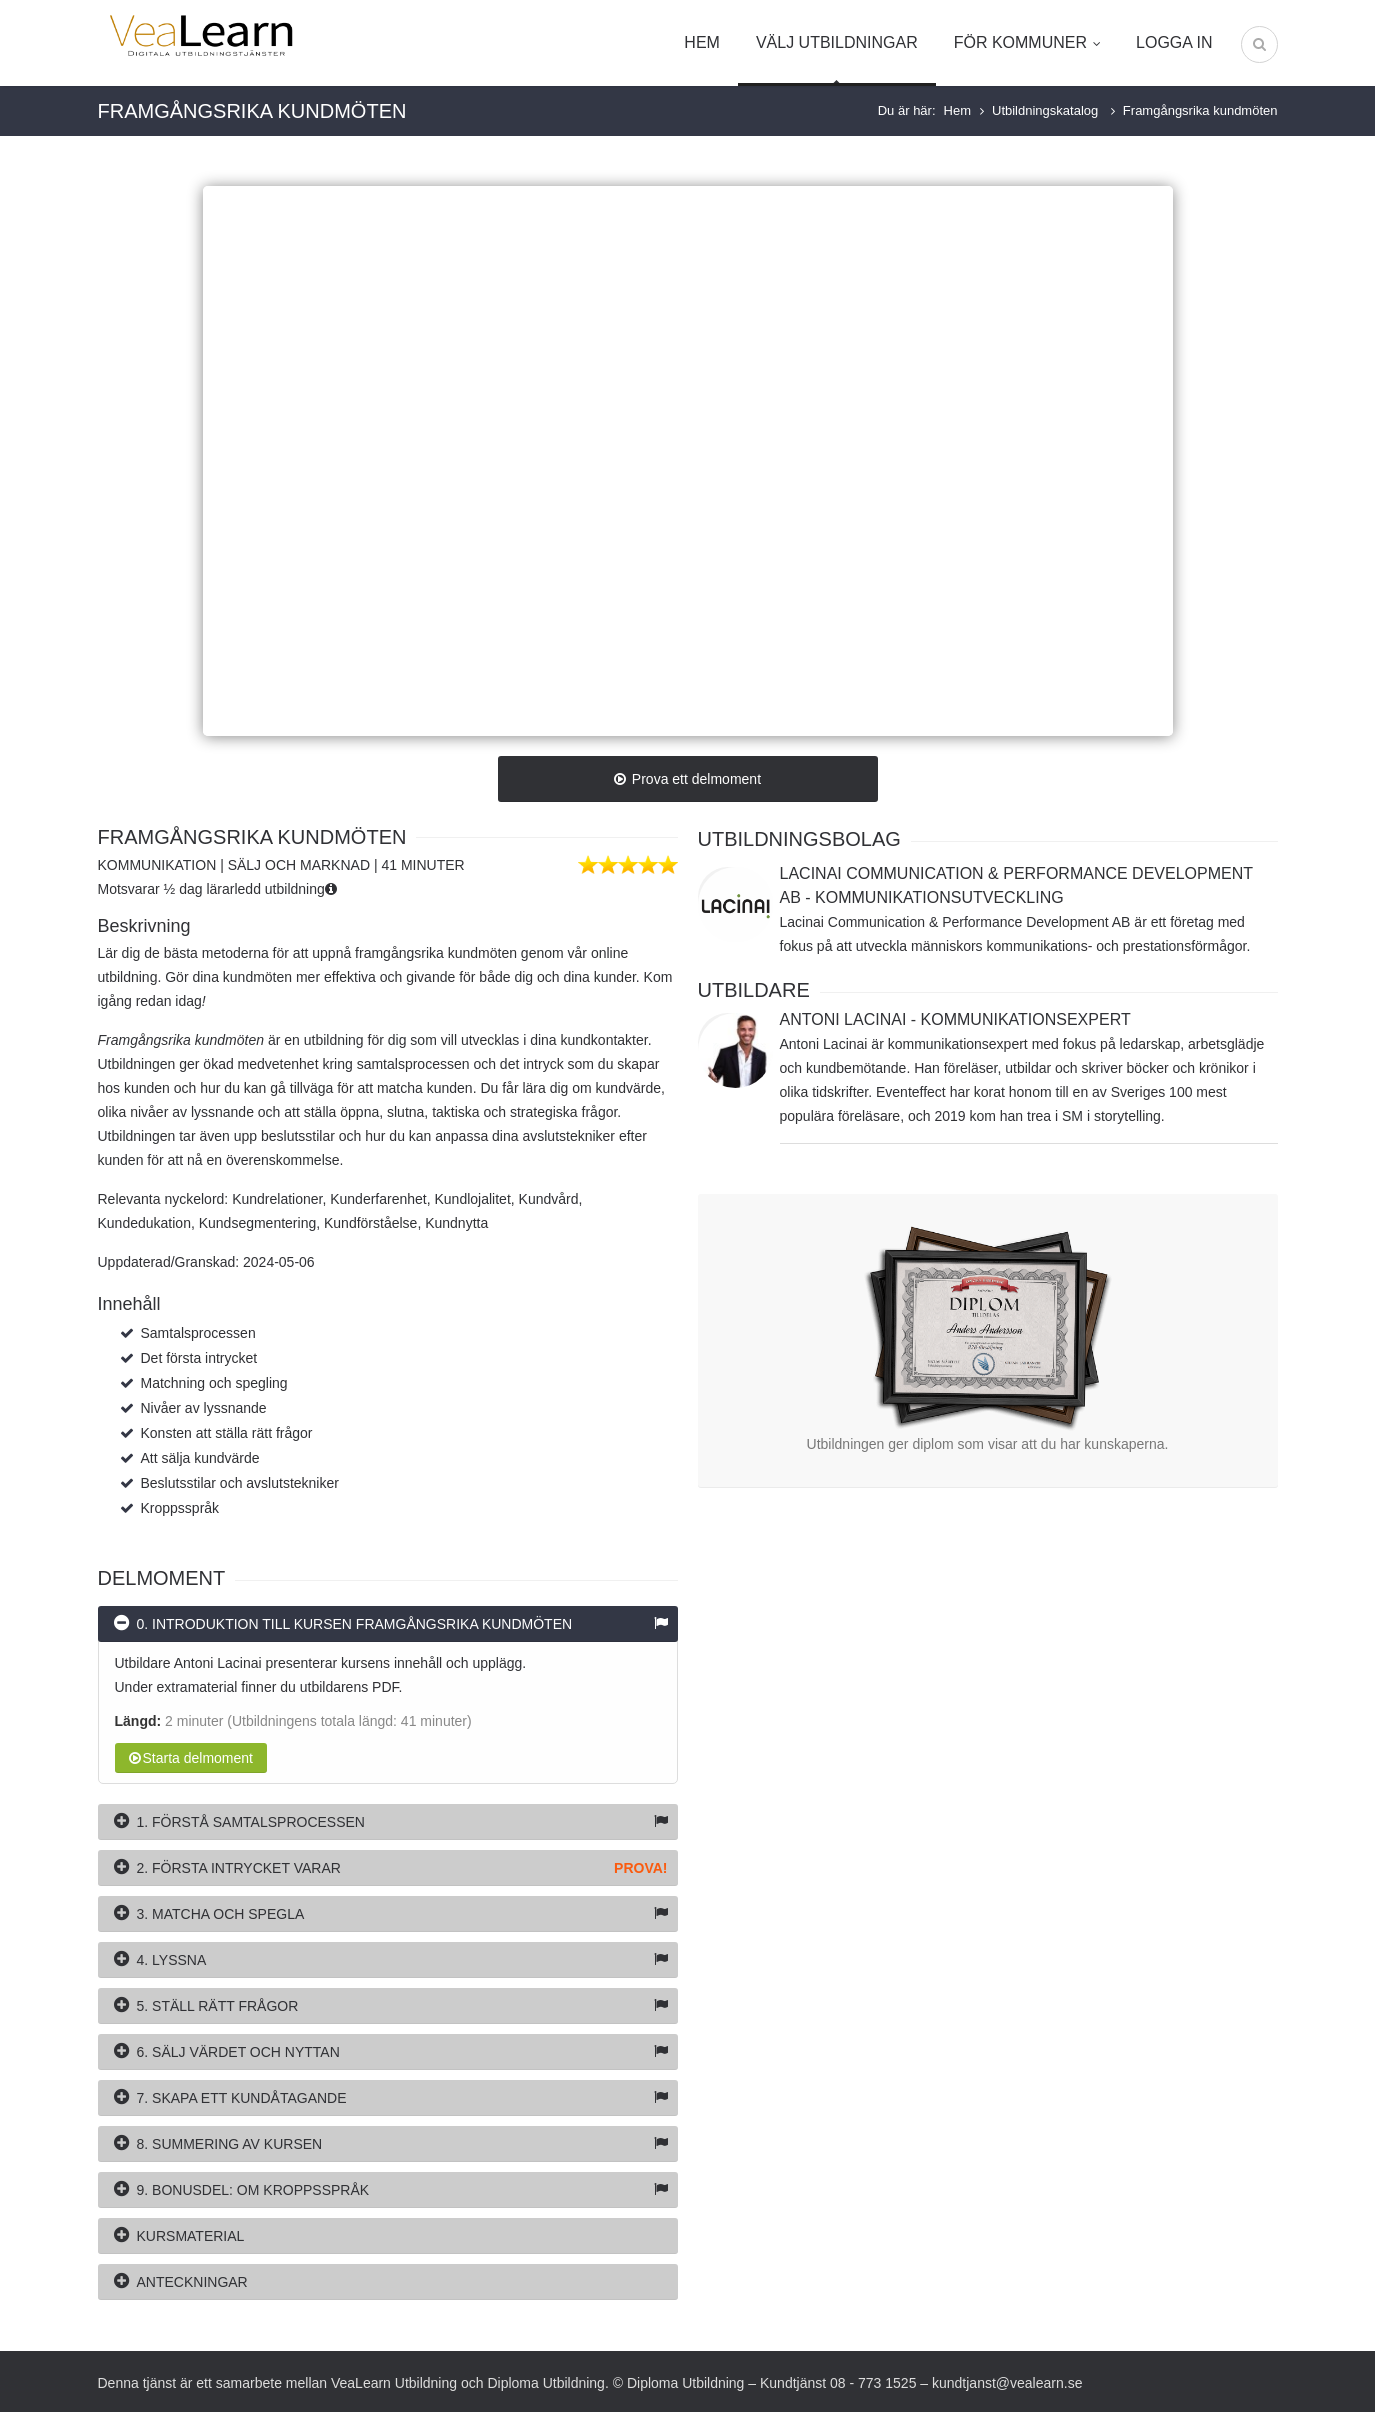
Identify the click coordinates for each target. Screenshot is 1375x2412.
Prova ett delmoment (687, 779)
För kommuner (1027, 42)
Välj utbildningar (837, 42)
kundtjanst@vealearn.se (1007, 2383)
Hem (702, 42)
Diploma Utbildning (546, 2383)
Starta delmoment (191, 1758)
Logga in (1174, 42)
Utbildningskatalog (1047, 110)
